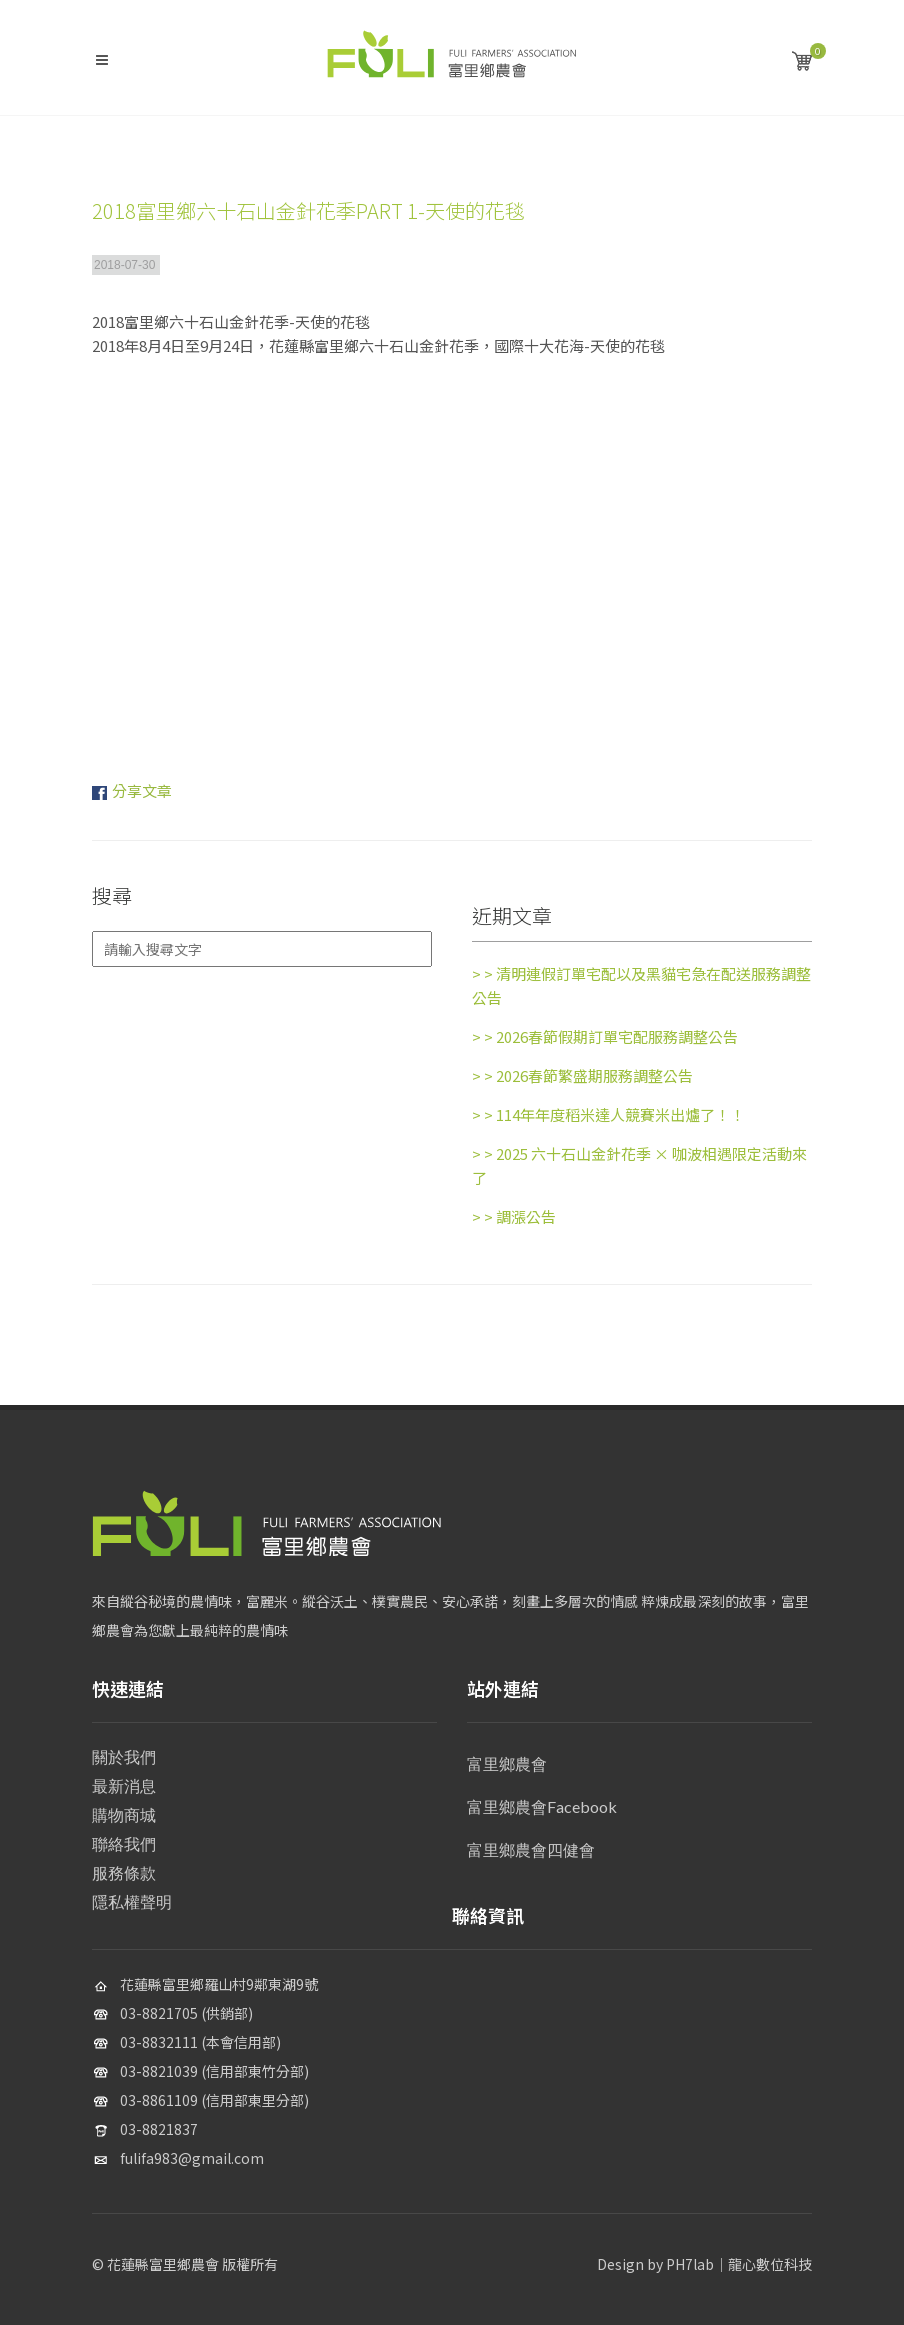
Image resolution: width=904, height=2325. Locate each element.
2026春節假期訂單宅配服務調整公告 (605, 1036)
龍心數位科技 (770, 2264)
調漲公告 (514, 1216)
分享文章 (142, 790)
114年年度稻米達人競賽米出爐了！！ (608, 1114)
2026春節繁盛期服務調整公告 (582, 1075)
